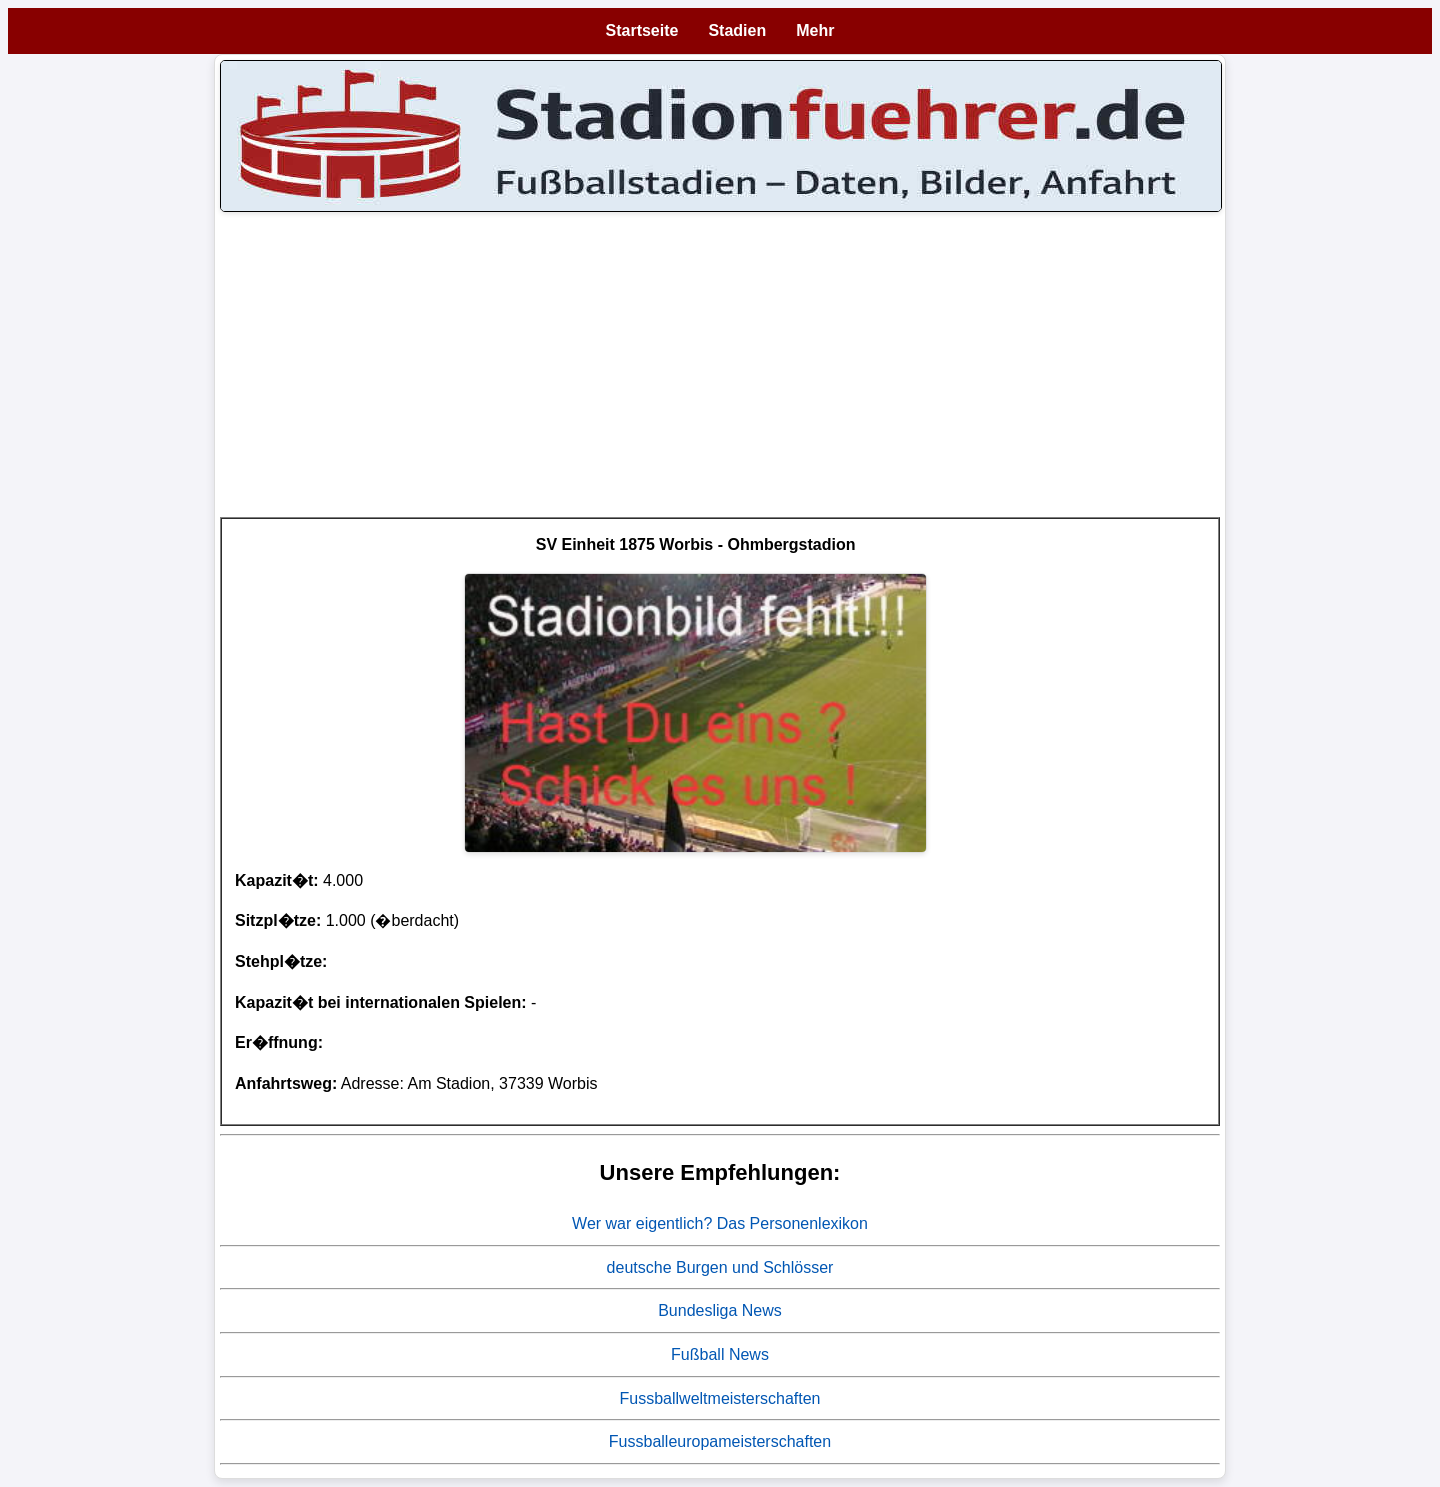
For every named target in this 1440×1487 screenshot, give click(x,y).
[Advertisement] (720, 377)
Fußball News (720, 1354)
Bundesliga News (720, 1310)
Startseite (642, 30)
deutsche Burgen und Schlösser (720, 1267)
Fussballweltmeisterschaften (720, 1398)
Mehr (815, 30)
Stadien (737, 30)
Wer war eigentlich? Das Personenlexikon (720, 1223)
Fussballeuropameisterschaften (720, 1441)
